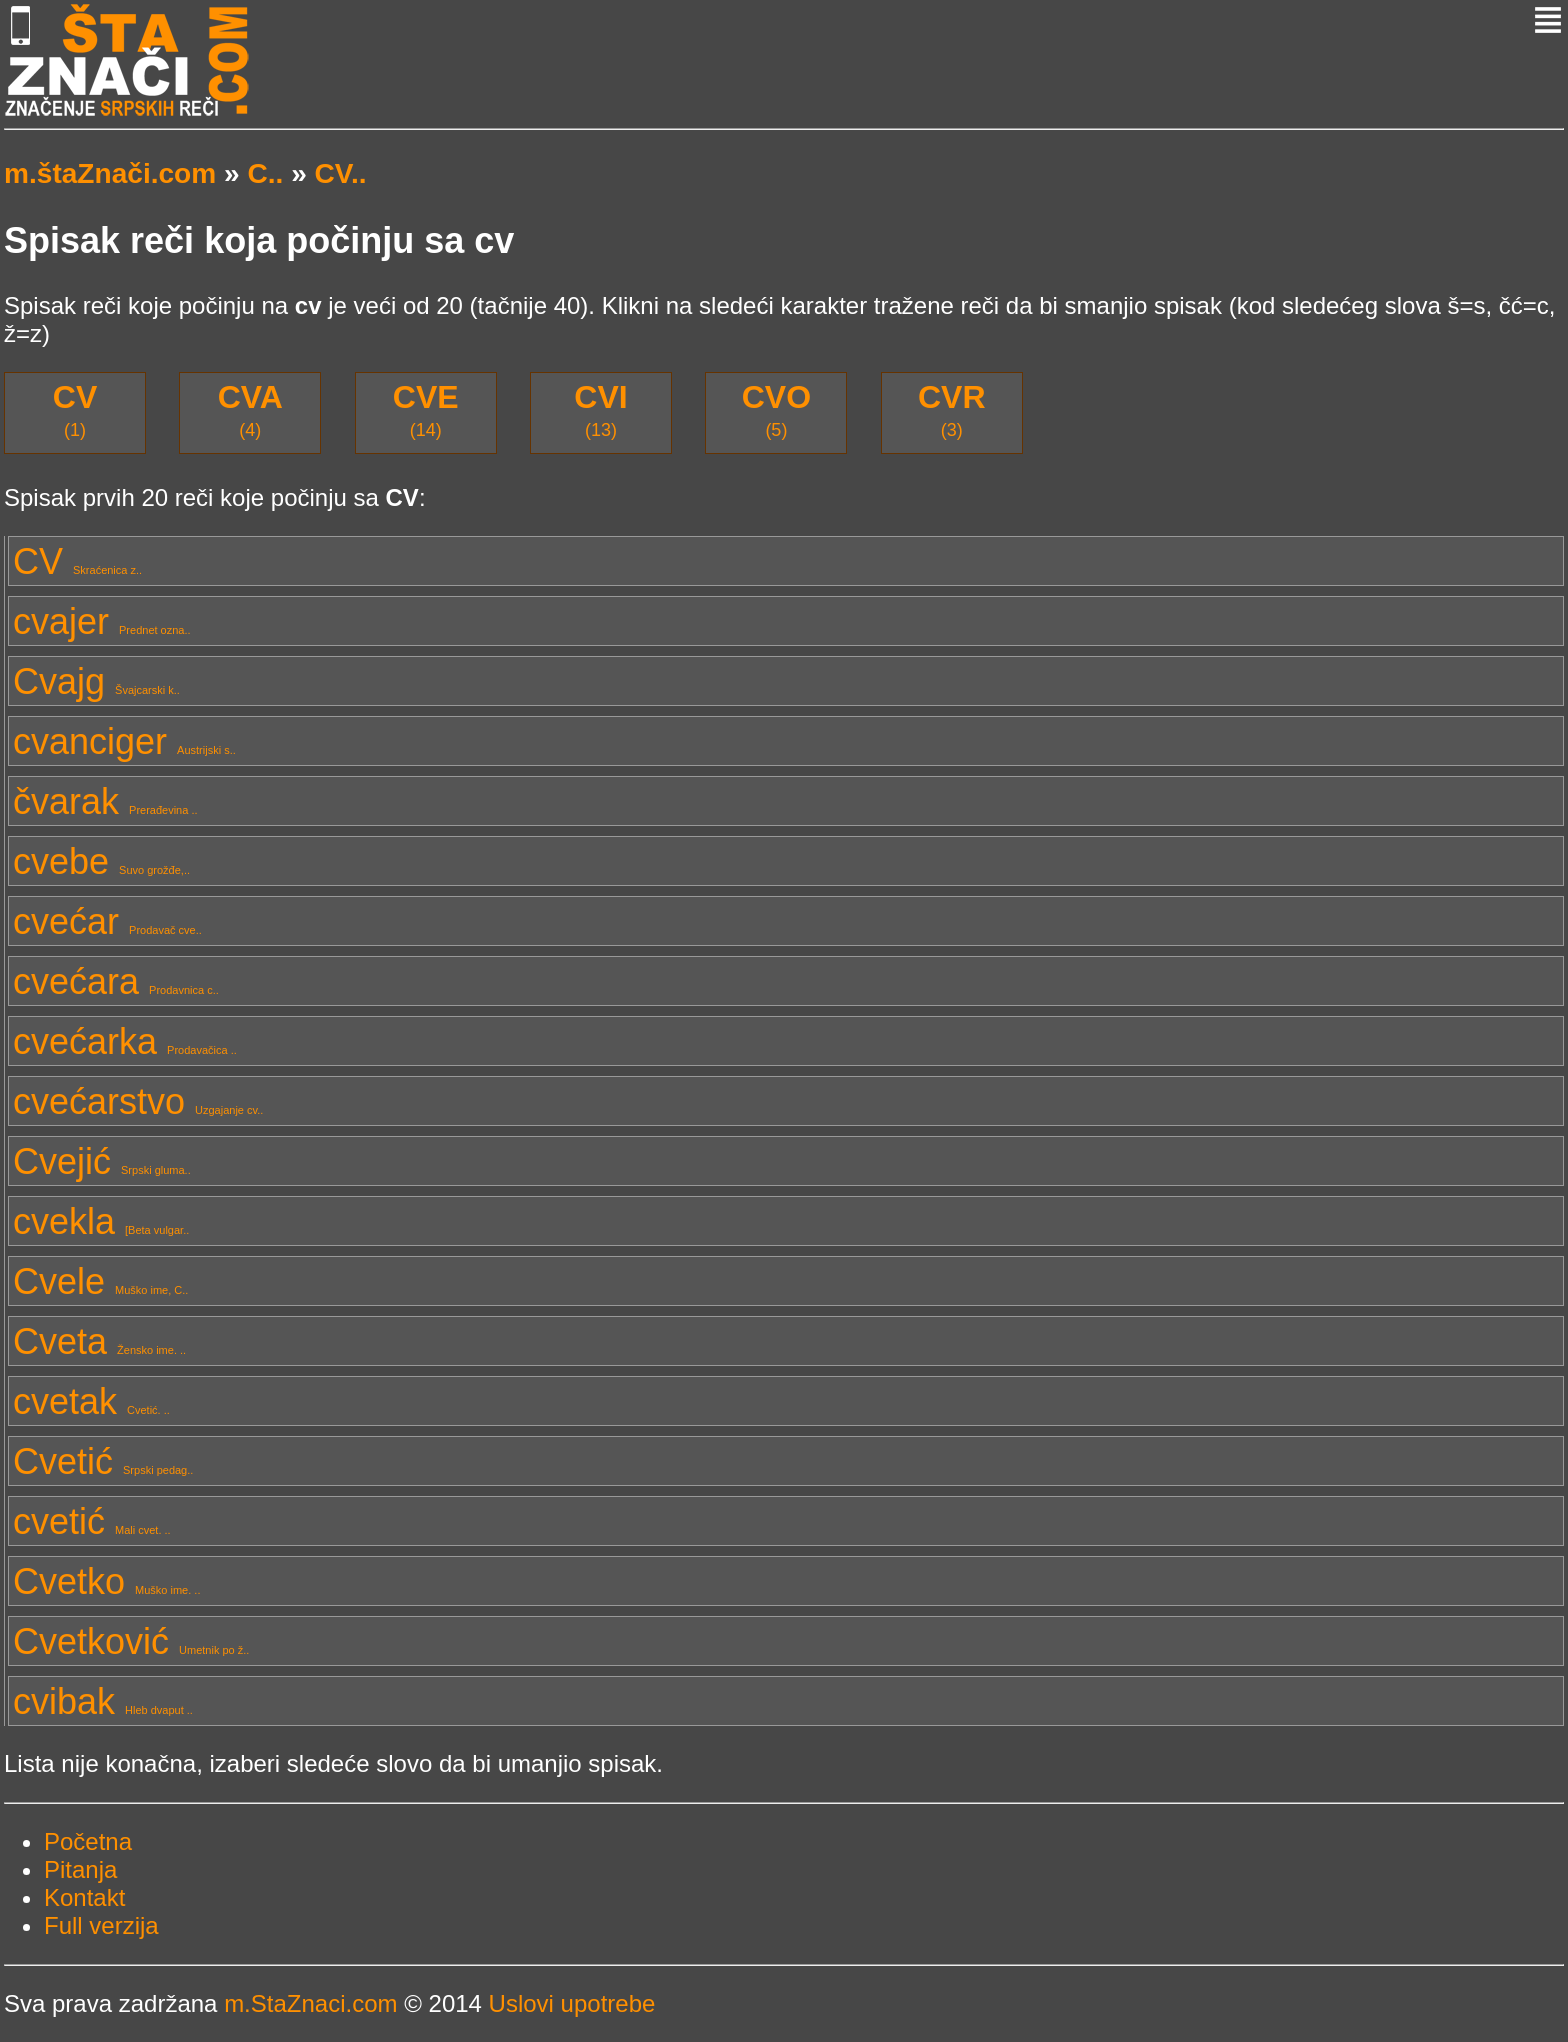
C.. (265, 173)
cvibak (103, 1701)
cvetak (91, 1401)
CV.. (341, 173)
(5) (776, 409)
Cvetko (106, 1581)
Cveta (99, 1341)
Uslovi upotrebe (572, 2003)
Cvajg (96, 681)
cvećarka (125, 1041)
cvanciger (124, 741)
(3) (952, 409)
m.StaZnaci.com (310, 2003)
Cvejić (102, 1161)
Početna (88, 1841)
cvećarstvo (138, 1101)
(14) (426, 409)
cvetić (92, 1521)
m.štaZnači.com (110, 173)
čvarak (105, 801)
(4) (250, 409)
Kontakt (84, 1897)
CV (77, 561)
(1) (75, 409)
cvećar (107, 921)
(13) (600, 409)
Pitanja (80, 1869)
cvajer (102, 621)
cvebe (101, 861)
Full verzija (101, 1925)
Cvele (100, 1281)
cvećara (116, 981)
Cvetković (131, 1641)
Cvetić (103, 1461)
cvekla (101, 1221)
